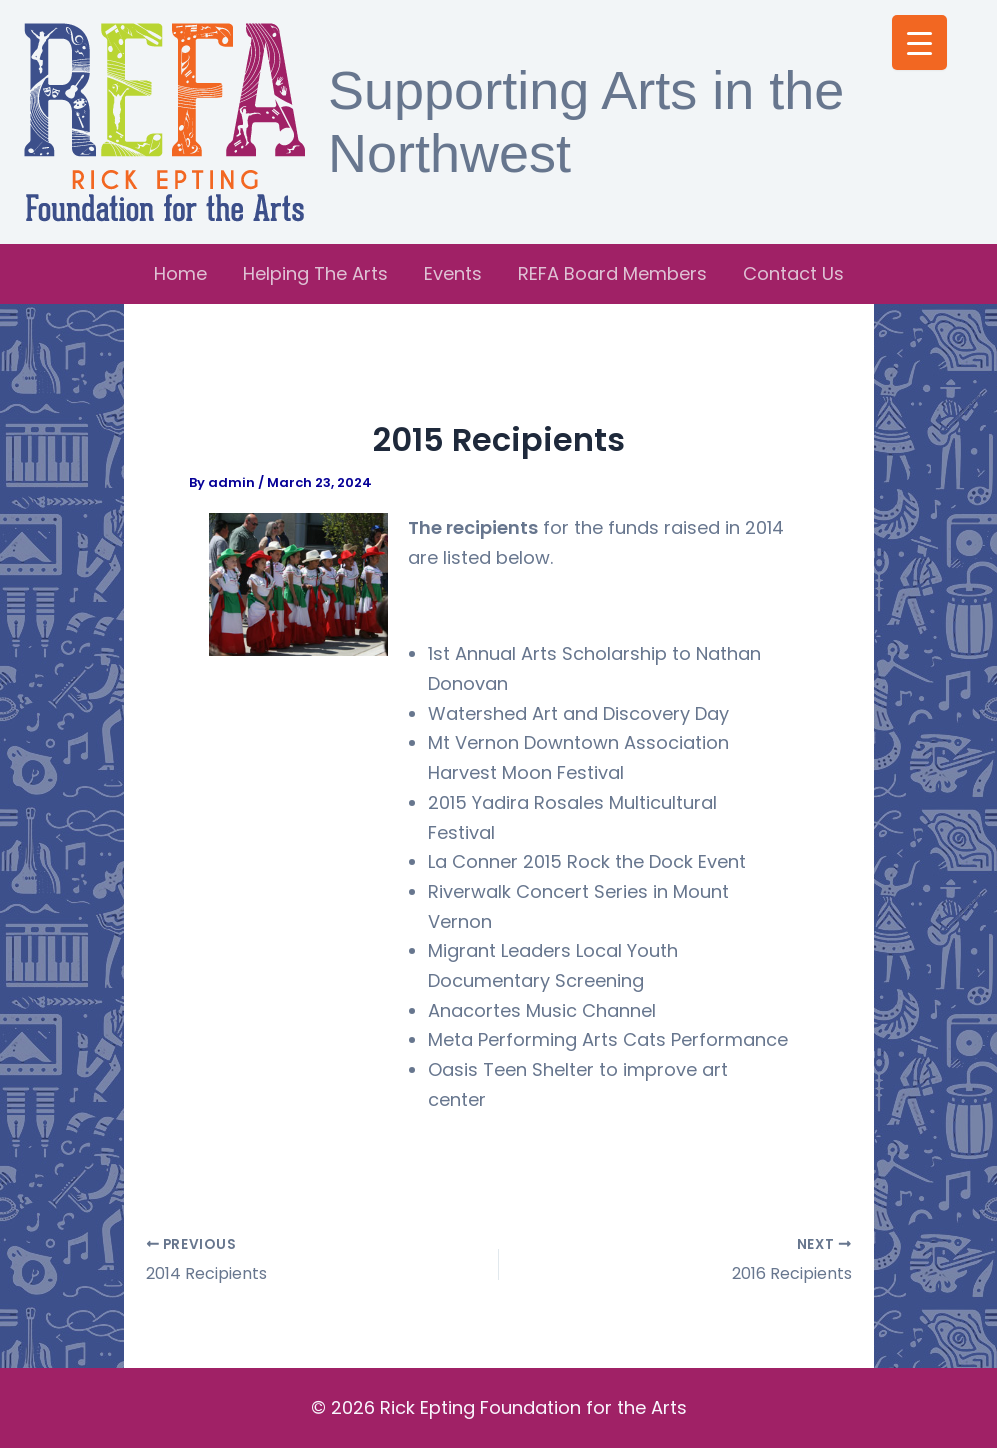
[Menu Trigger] (919, 42)
